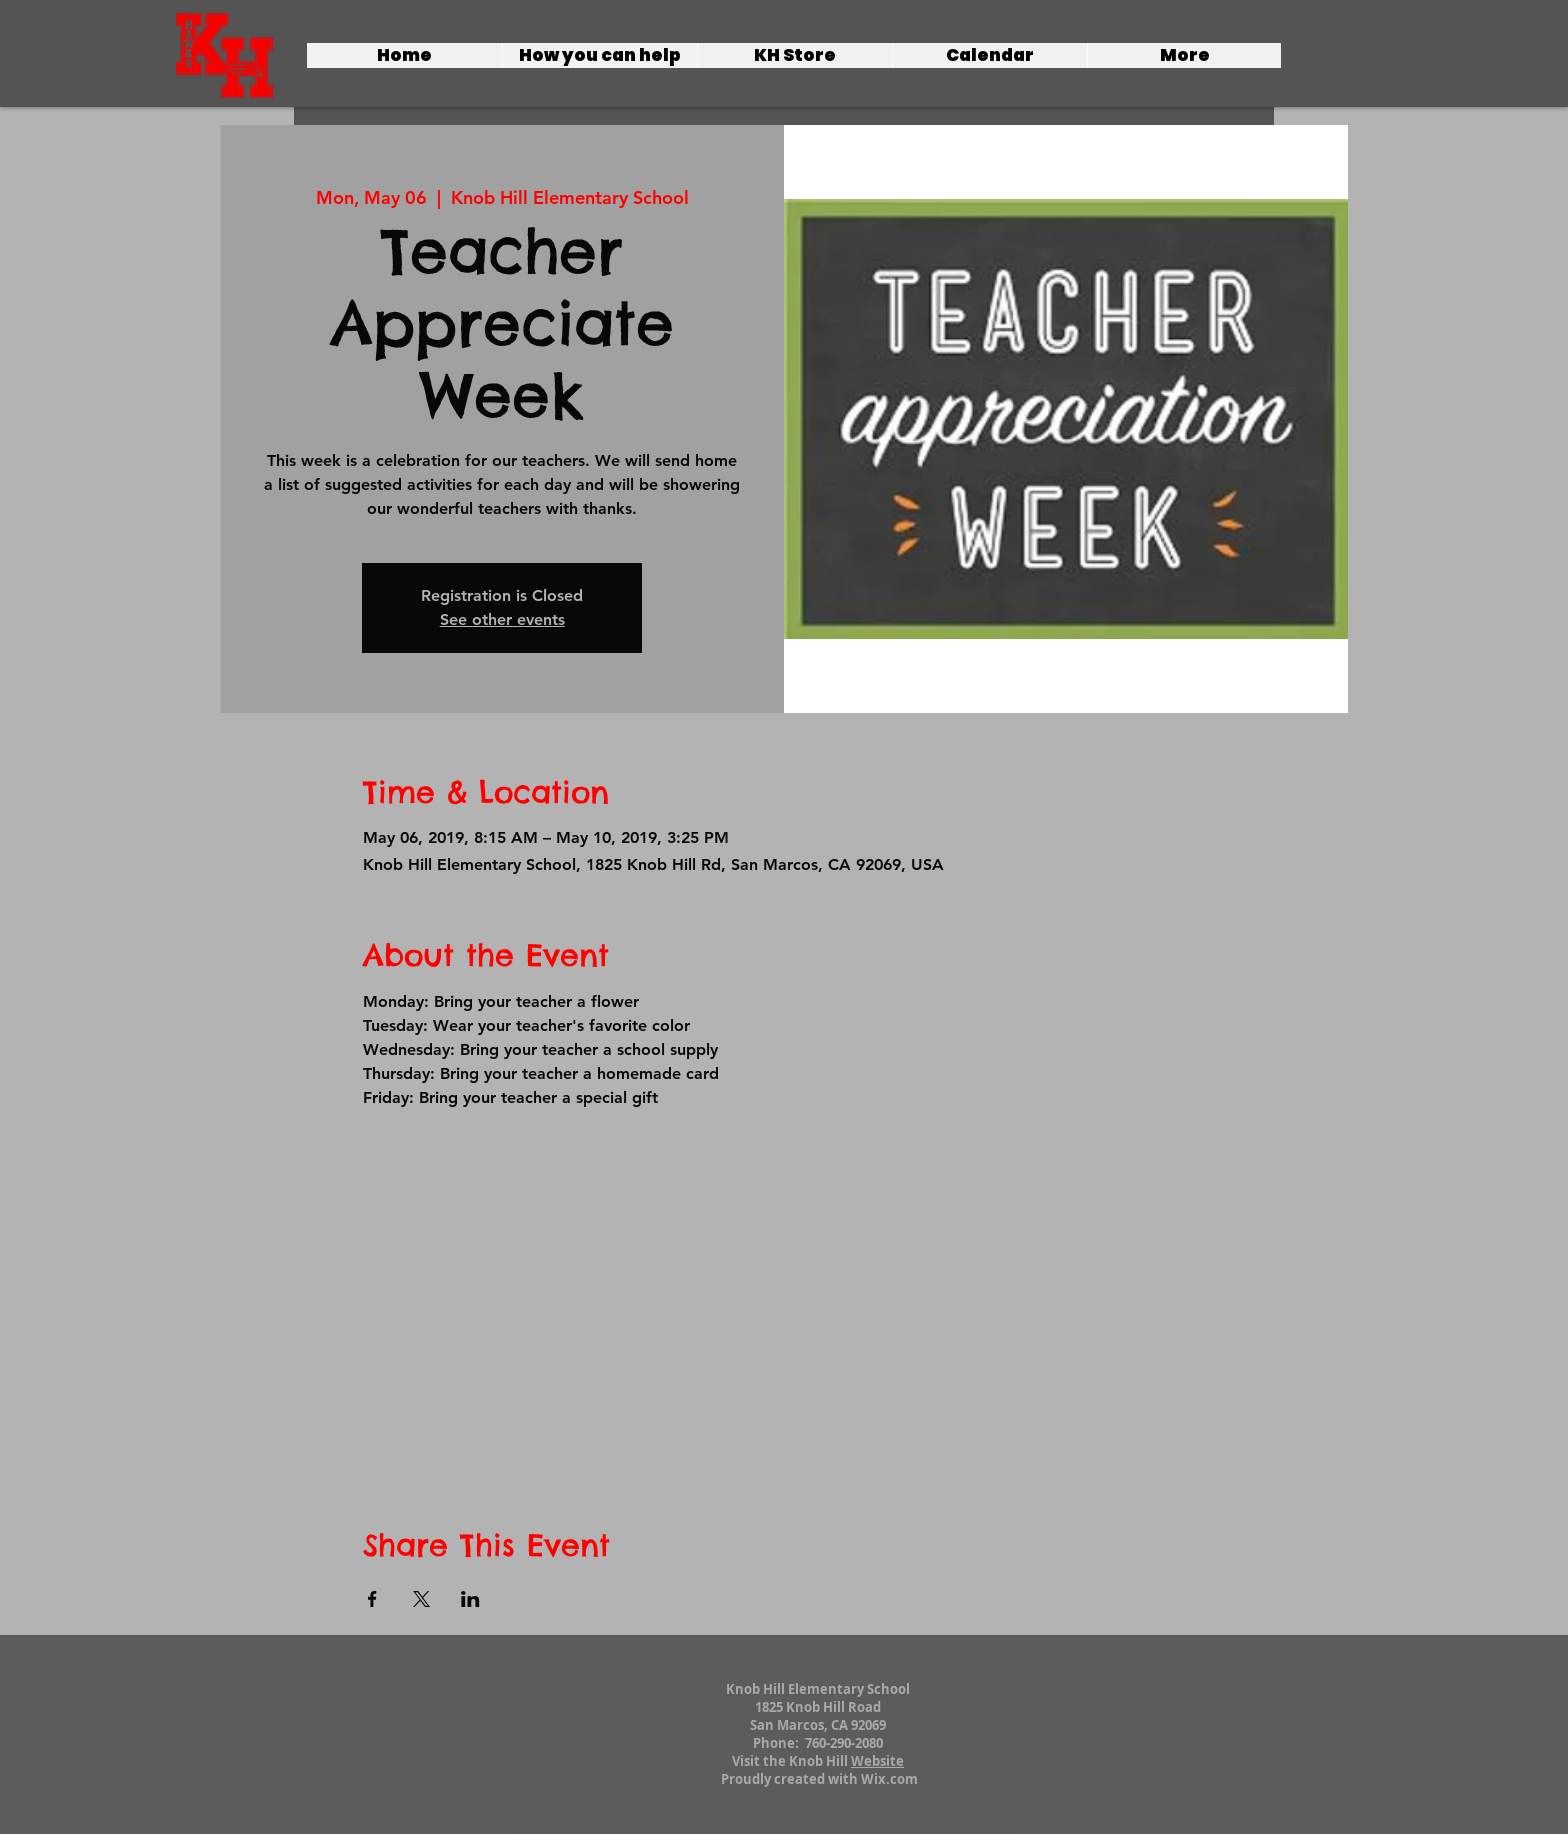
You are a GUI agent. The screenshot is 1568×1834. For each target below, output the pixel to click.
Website (877, 1761)
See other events (502, 619)
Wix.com (889, 1779)
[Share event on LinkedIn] (470, 1599)
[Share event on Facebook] (372, 1599)
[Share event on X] (421, 1599)
